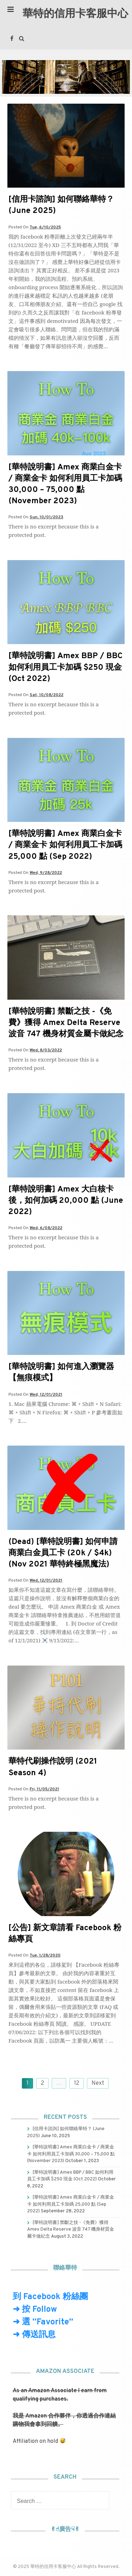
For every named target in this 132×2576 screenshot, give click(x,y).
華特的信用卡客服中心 (75, 14)
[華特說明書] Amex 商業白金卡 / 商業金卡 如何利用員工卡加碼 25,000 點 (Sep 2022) (65, 845)
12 (76, 2083)
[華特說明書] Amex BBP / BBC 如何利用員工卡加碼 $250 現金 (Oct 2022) (65, 667)
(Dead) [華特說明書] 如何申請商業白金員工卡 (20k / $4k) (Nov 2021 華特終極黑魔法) (63, 1553)
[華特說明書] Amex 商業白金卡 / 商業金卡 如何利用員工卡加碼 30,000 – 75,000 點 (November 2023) (65, 484)
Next (98, 2083)
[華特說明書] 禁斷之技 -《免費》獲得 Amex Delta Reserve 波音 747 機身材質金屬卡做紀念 (66, 1023)
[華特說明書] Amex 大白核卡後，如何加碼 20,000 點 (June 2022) (65, 1201)
